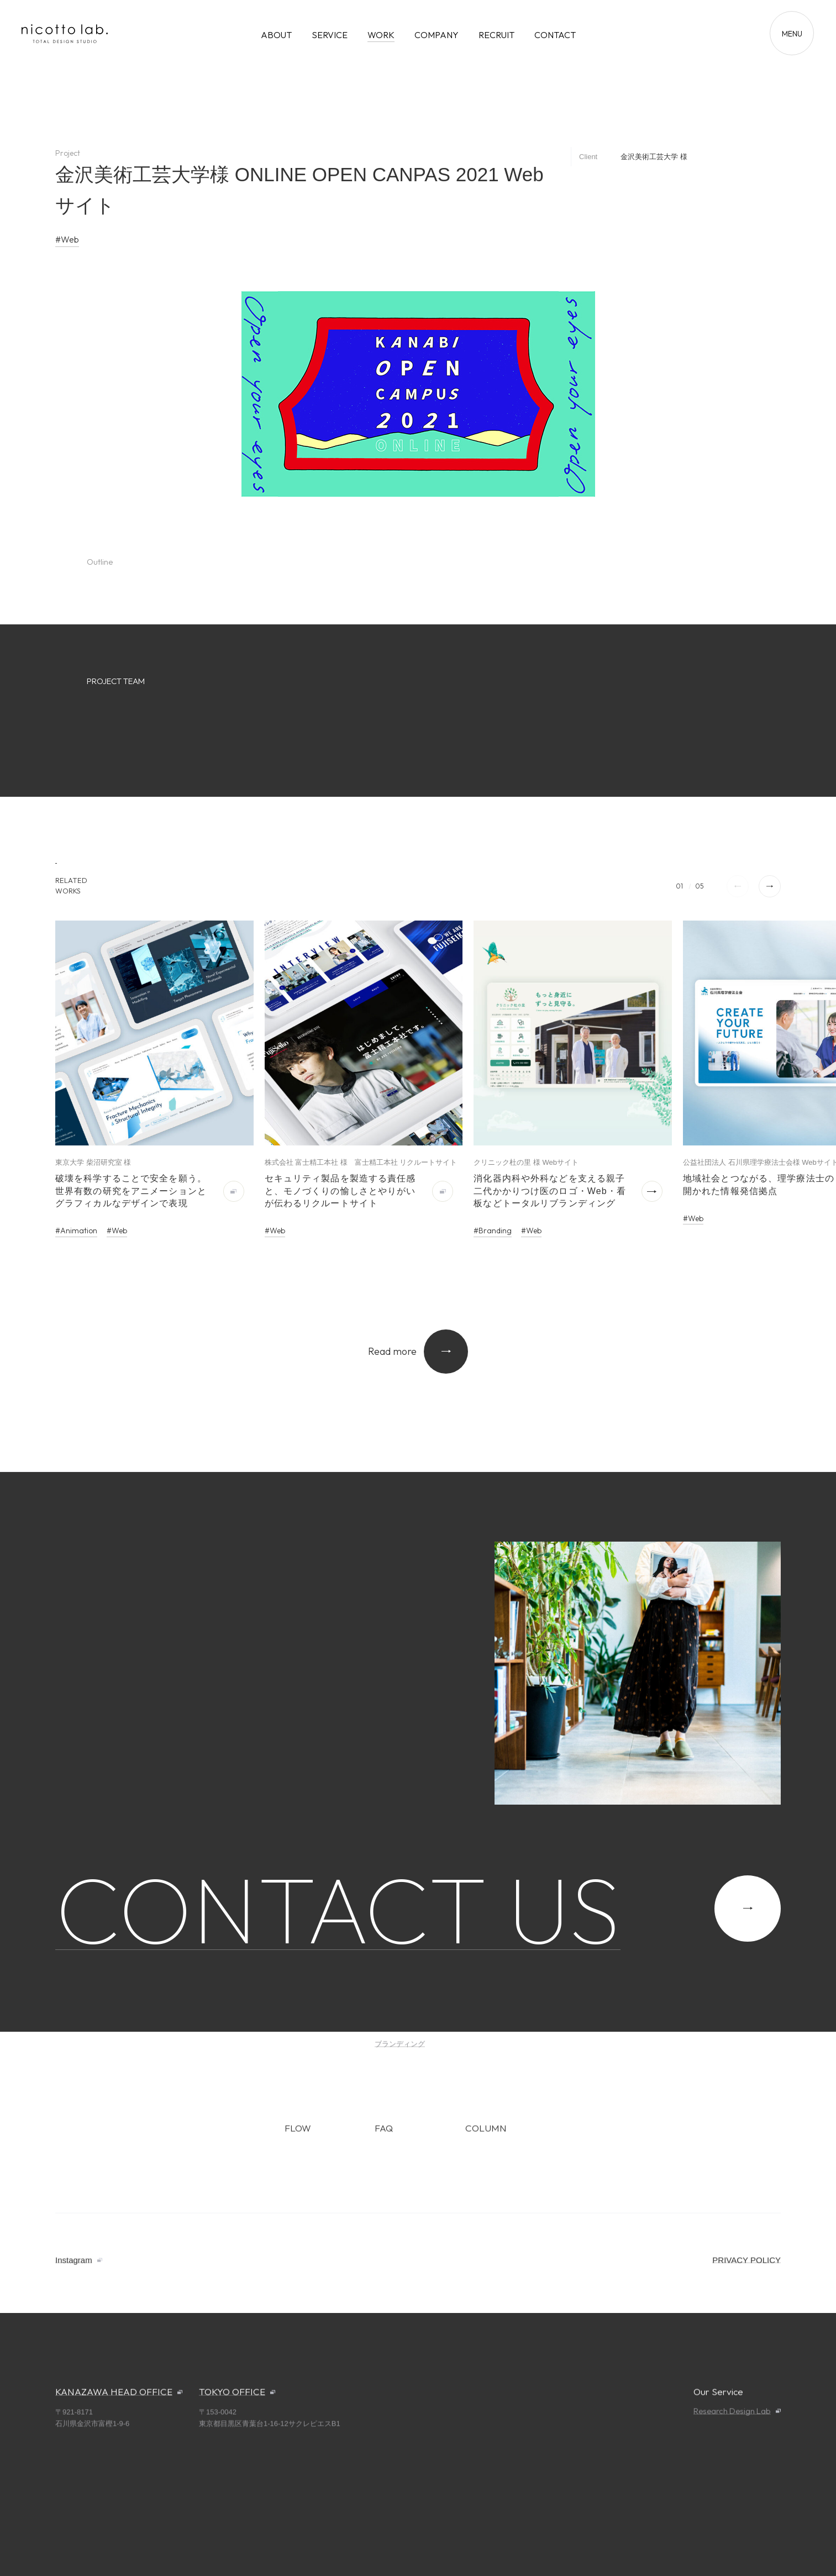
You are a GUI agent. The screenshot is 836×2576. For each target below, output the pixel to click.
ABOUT (276, 34)
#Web (67, 239)
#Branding (493, 1231)
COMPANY (436, 34)
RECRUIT (496, 34)
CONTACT (555, 34)
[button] (770, 886)
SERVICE (330, 34)
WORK (381, 34)
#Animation (76, 1231)
